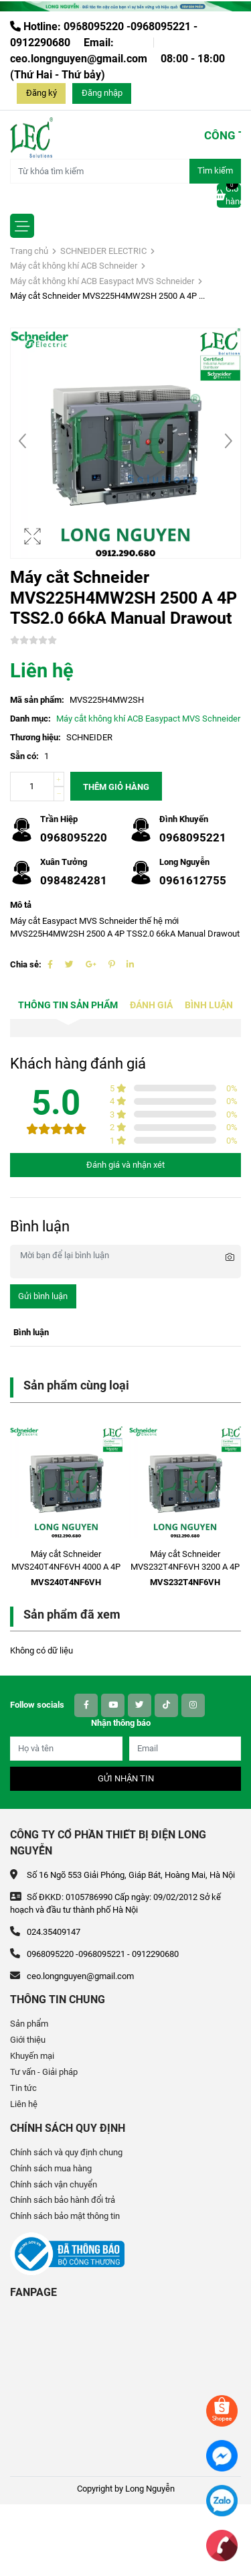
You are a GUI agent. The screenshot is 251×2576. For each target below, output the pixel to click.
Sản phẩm (29, 2024)
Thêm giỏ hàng (116, 787)
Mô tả (20, 905)
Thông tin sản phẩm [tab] (68, 1005)
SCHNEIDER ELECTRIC (103, 251)
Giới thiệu (28, 2040)
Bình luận (209, 1005)
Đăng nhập (102, 93)
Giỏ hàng (229, 195)
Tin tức (23, 2088)
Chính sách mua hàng (51, 2168)
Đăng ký (41, 93)
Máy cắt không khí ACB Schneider (73, 266)
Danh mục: (30, 719)
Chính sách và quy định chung (66, 2152)
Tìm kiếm (215, 170)
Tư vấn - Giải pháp (44, 2072)
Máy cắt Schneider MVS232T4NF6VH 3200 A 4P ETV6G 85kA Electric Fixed (185, 1566)
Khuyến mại (32, 2056)
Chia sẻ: (25, 964)
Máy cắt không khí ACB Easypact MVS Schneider (102, 281)
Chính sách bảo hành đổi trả (62, 2200)
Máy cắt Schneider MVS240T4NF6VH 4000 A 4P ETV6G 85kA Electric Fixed (65, 1566)
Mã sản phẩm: (37, 700)
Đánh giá (151, 1005)
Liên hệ (23, 2104)
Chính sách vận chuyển (53, 2184)
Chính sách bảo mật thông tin (65, 2216)
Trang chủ (29, 251)
